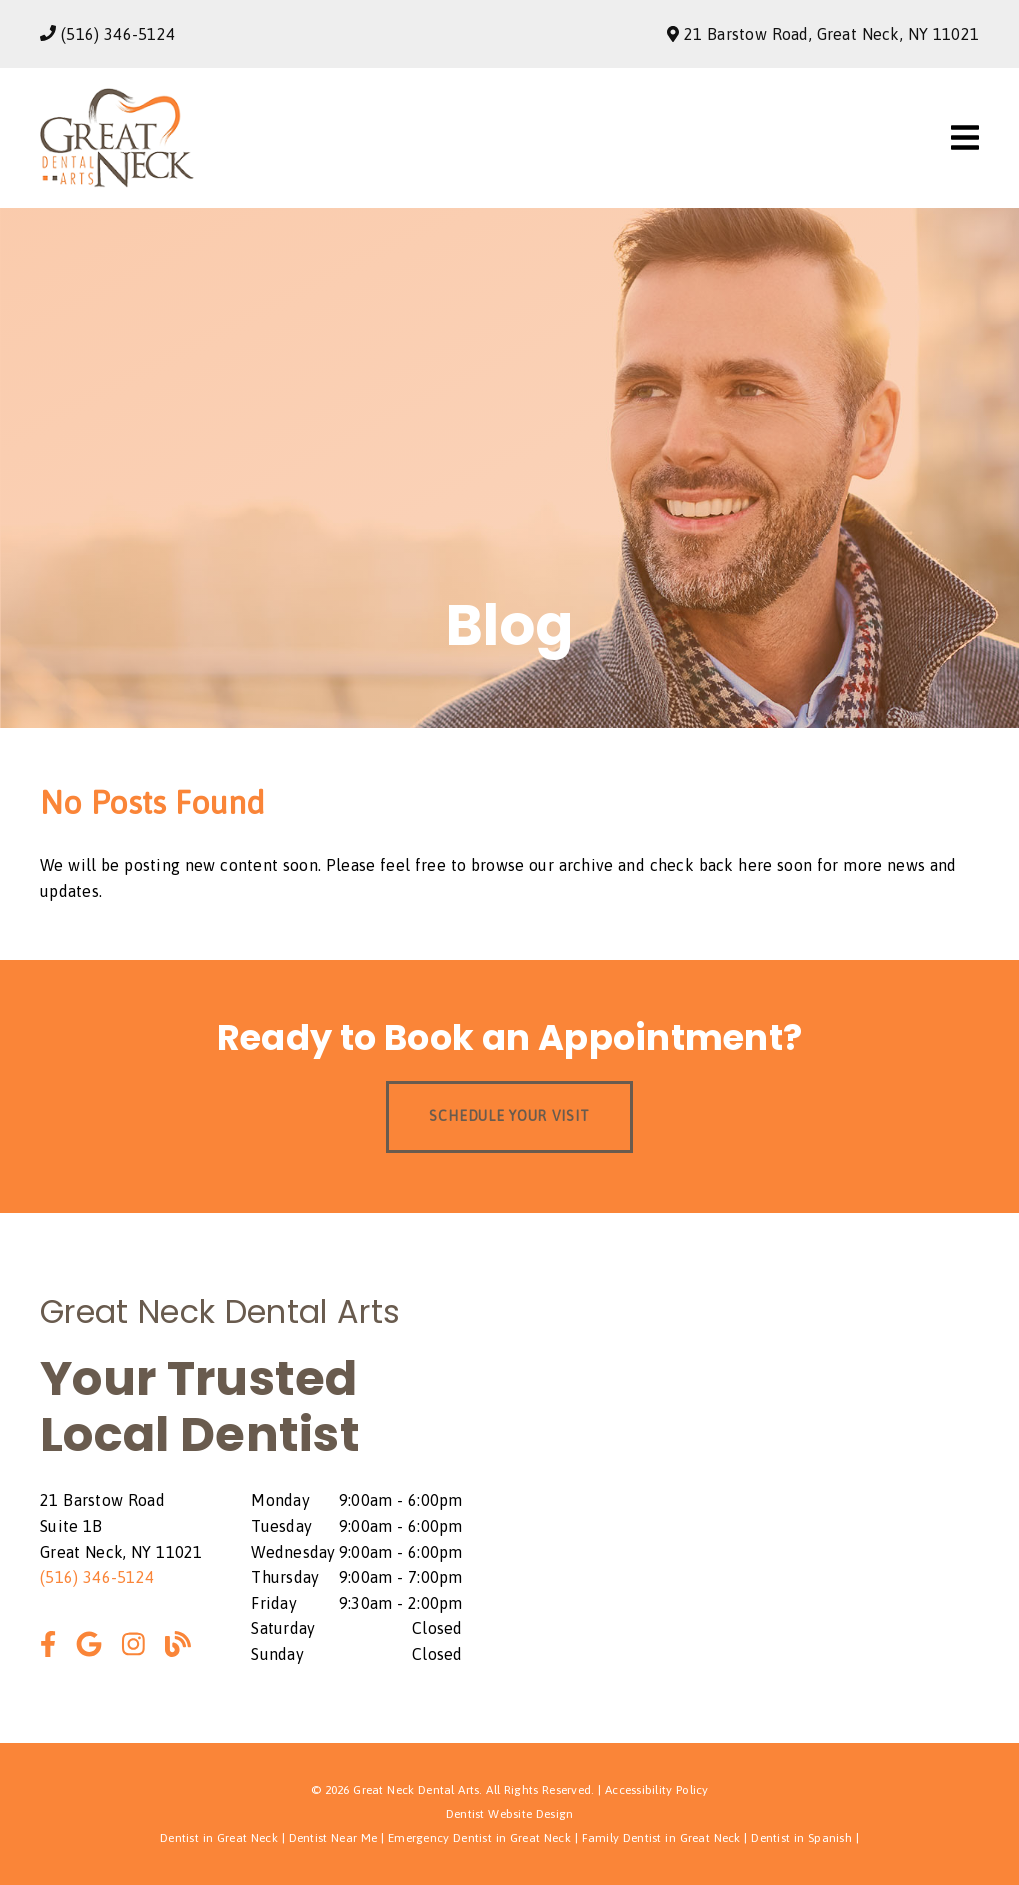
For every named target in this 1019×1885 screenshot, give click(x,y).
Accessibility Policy (657, 1790)
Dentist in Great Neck (219, 1838)
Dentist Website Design (510, 1814)
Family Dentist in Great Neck (661, 1838)
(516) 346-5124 (118, 34)
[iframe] (767, 1478)
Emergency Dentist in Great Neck (479, 1838)
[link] (117, 182)
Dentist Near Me (333, 1838)
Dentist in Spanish (801, 1838)
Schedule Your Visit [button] (509, 1116)
